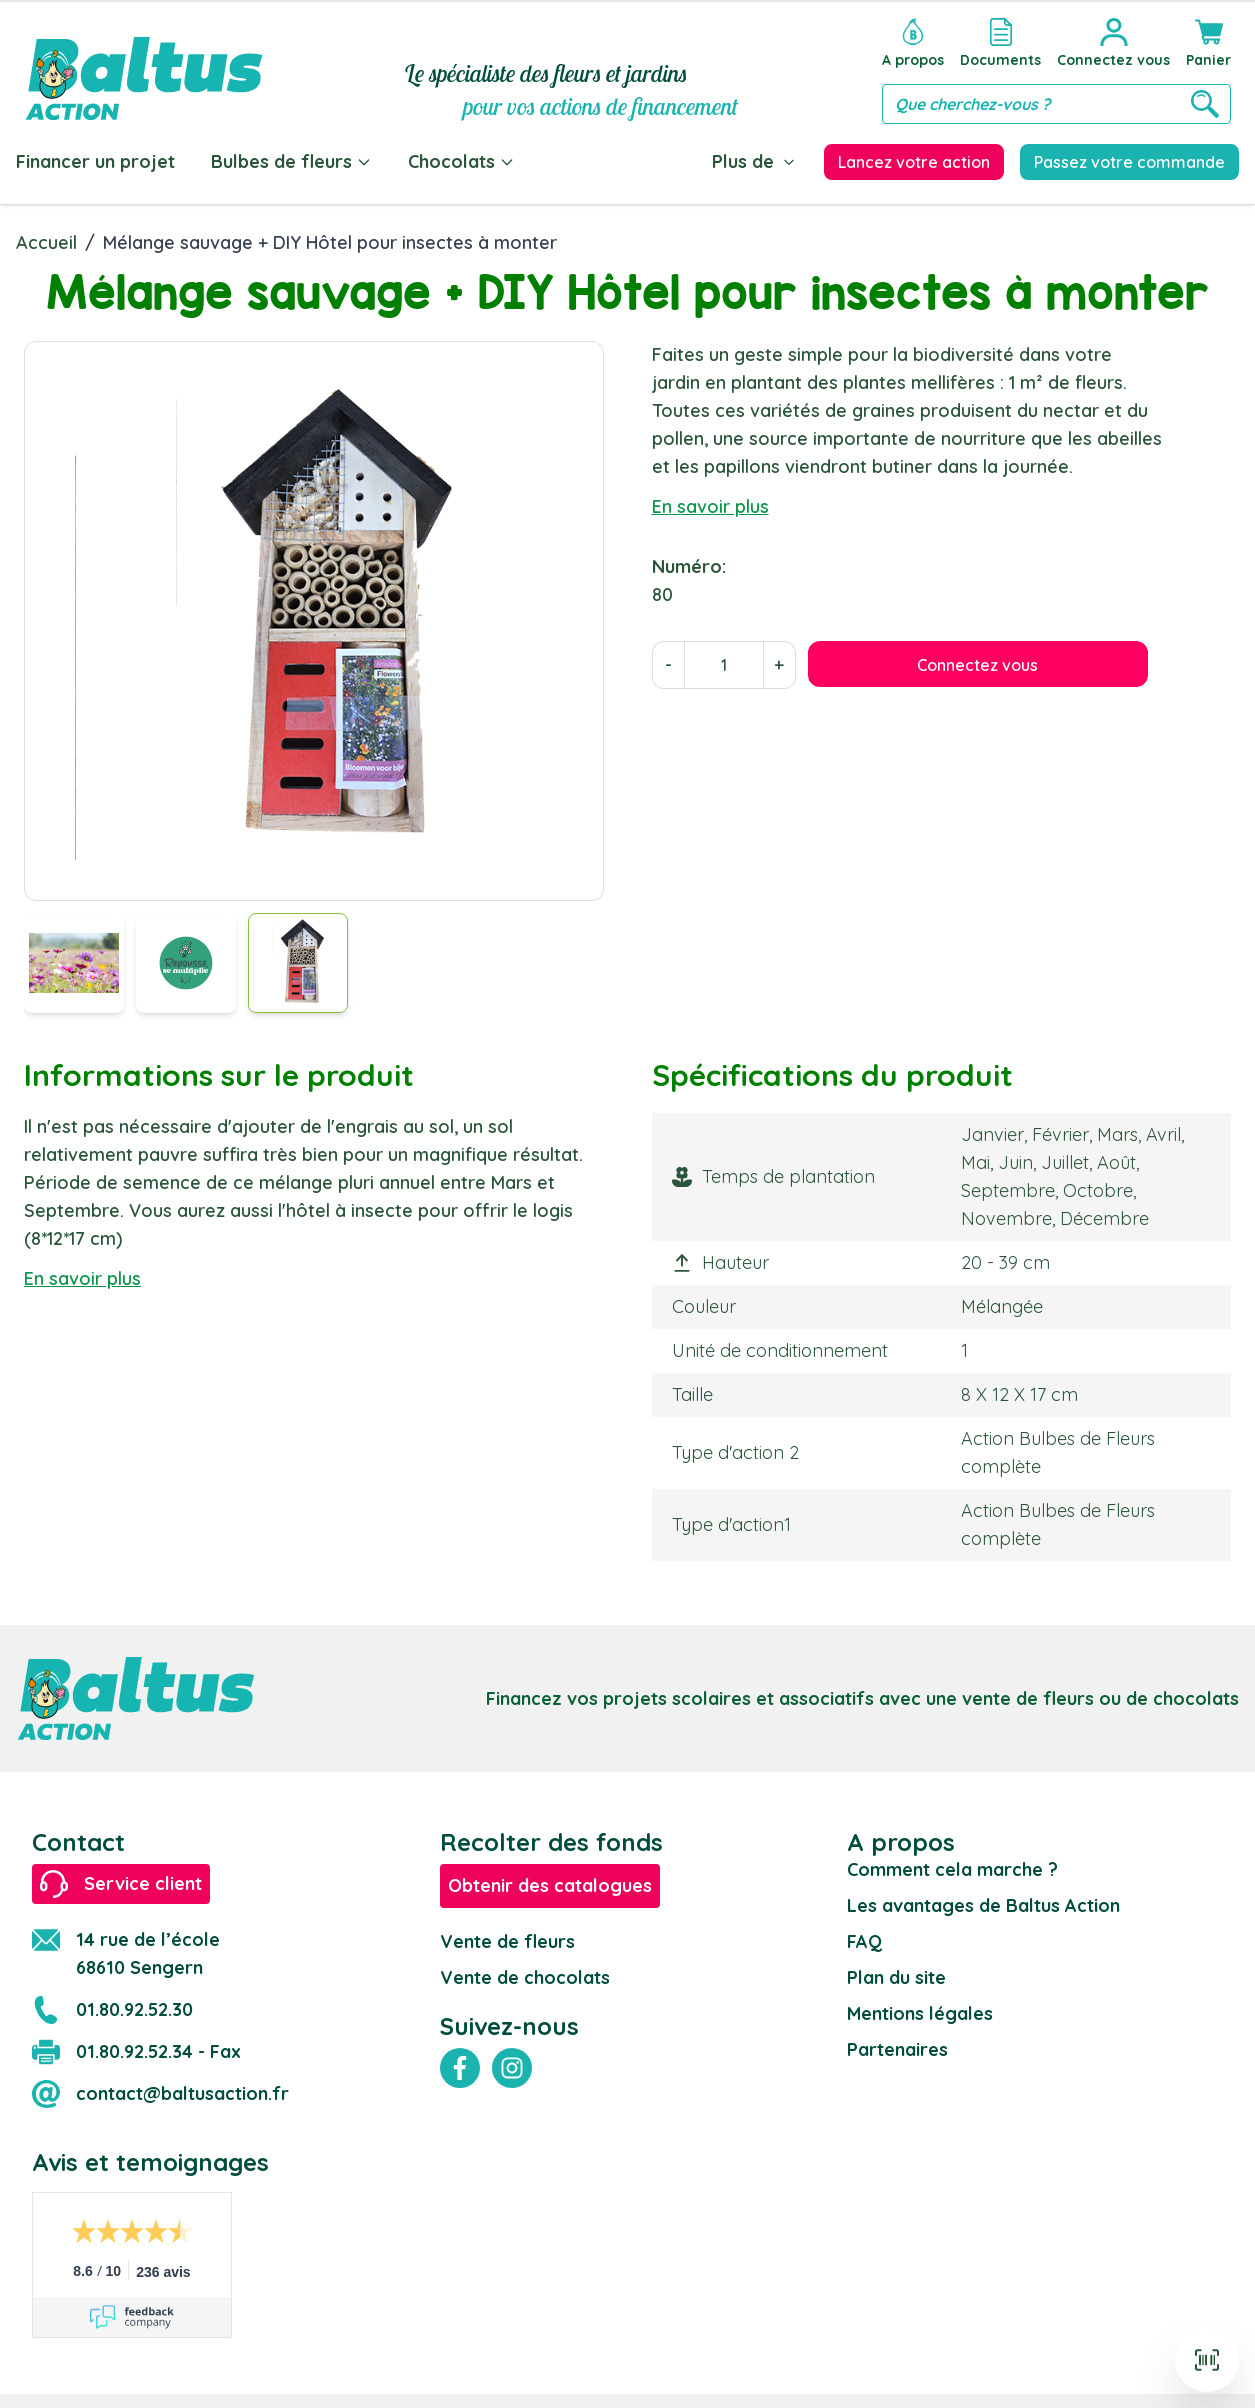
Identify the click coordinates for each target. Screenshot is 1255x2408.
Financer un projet (95, 161)
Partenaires (897, 2049)
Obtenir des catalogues (550, 1885)
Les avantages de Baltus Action (983, 1905)
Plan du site (896, 1977)
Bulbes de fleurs (291, 161)
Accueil (46, 242)
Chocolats (461, 161)
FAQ (864, 1941)
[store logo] (144, 66)
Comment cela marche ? (952, 1869)
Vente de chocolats (525, 1977)
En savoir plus (710, 506)
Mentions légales (920, 2013)
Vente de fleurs (507, 1941)
